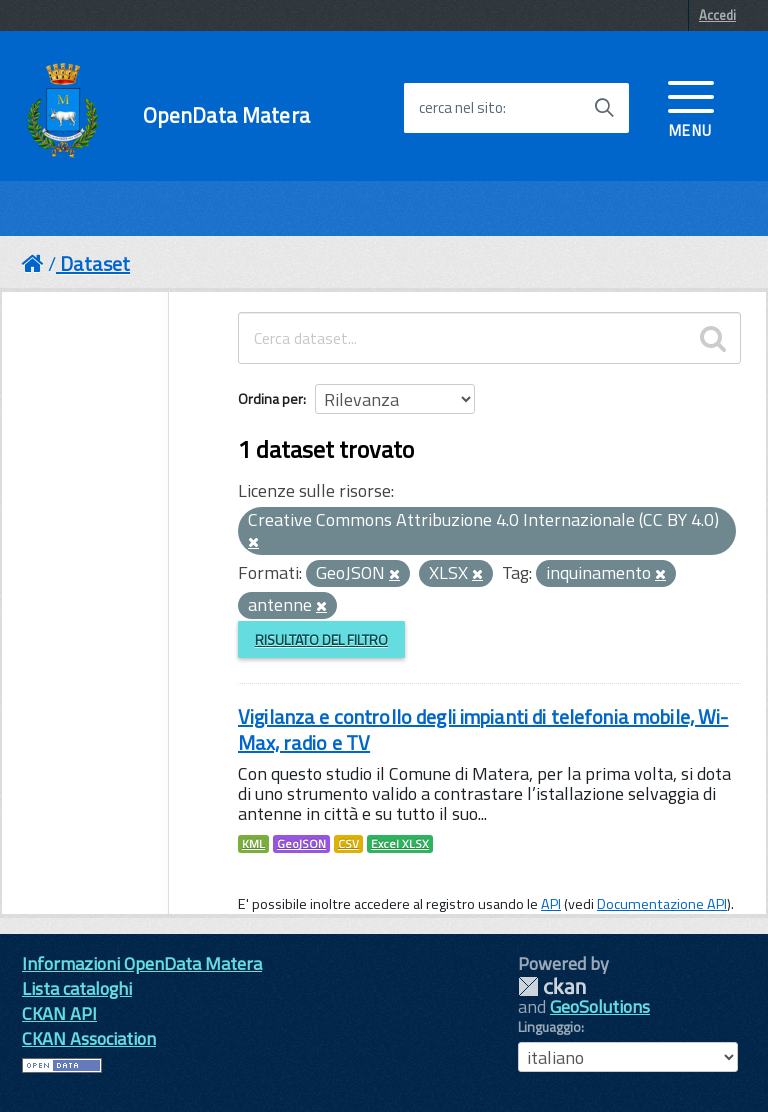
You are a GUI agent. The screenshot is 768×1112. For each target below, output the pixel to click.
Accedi (717, 15)
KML (253, 844)
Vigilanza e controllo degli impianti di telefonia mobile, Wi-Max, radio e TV (483, 729)
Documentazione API (662, 904)
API (551, 904)
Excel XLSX (400, 844)
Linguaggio (549, 1027)
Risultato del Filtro (321, 639)
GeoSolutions (600, 1006)
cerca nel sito (461, 108)
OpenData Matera (226, 115)
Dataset (95, 263)
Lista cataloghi (77, 988)
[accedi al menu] (691, 107)
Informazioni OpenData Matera (142, 963)
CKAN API (59, 1013)
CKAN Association (89, 1038)
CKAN (552, 986)
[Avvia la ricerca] (604, 108)
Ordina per (270, 398)
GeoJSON (301, 844)
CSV (348, 844)
